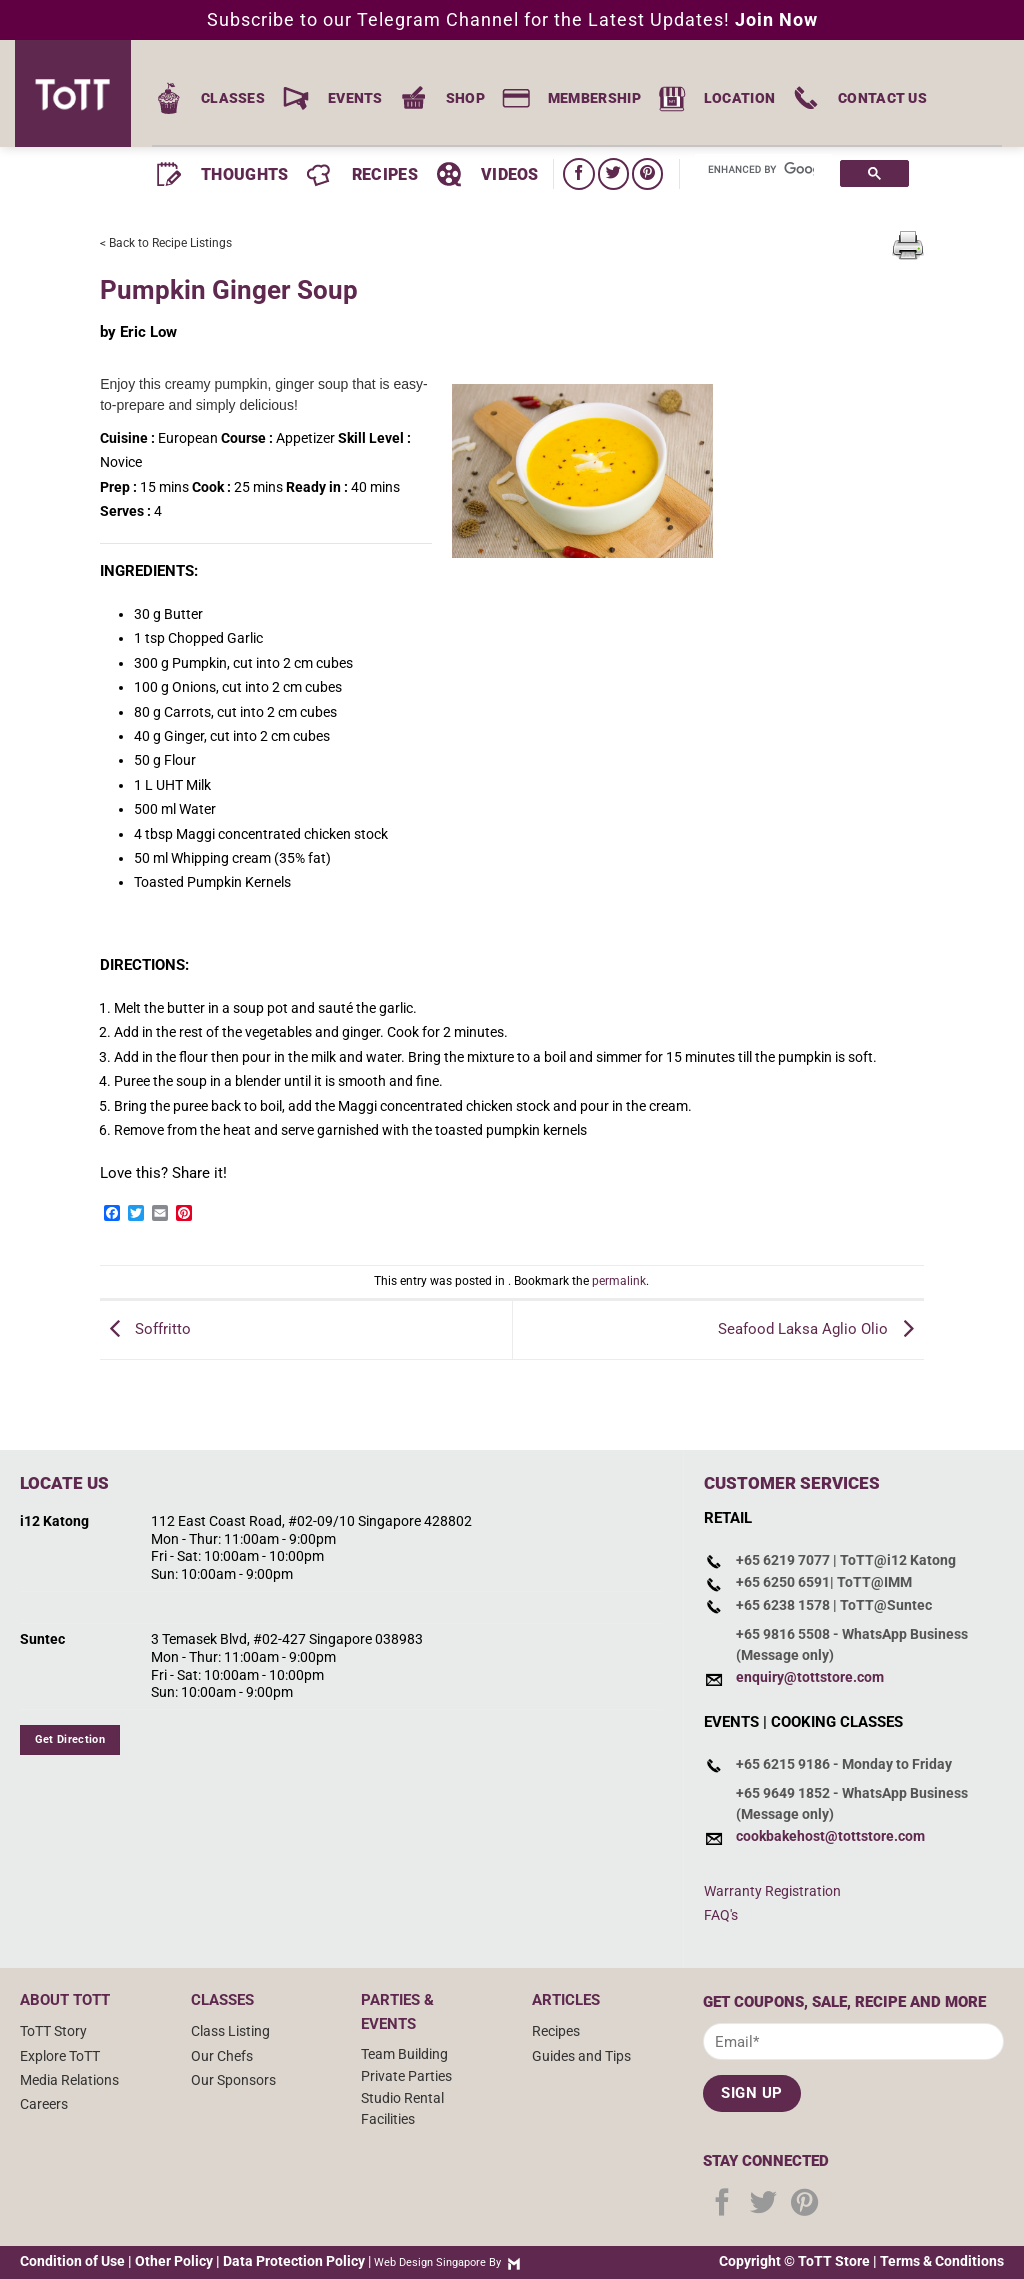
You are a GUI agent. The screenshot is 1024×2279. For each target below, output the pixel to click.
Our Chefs (222, 2056)
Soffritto (145, 1329)
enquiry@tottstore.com (810, 1677)
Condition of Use (72, 2261)
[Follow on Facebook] (578, 173)
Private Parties (406, 2076)
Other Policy (174, 2261)
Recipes (556, 2031)
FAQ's (721, 1915)
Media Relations (69, 2080)
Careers (44, 2104)
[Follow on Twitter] (613, 173)
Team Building (404, 2054)
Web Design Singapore (430, 2262)
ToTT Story (53, 2031)
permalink (619, 1281)
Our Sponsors (233, 2080)
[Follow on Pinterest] (647, 173)
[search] (761, 170)
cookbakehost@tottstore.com (830, 1836)
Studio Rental (402, 2098)
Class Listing (230, 2031)
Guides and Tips (581, 2056)
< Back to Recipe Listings (166, 243)
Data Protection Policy (294, 2261)
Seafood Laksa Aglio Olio (821, 1329)
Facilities (388, 2119)
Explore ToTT (60, 2056)
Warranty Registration (772, 1891)
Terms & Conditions (942, 2261)
